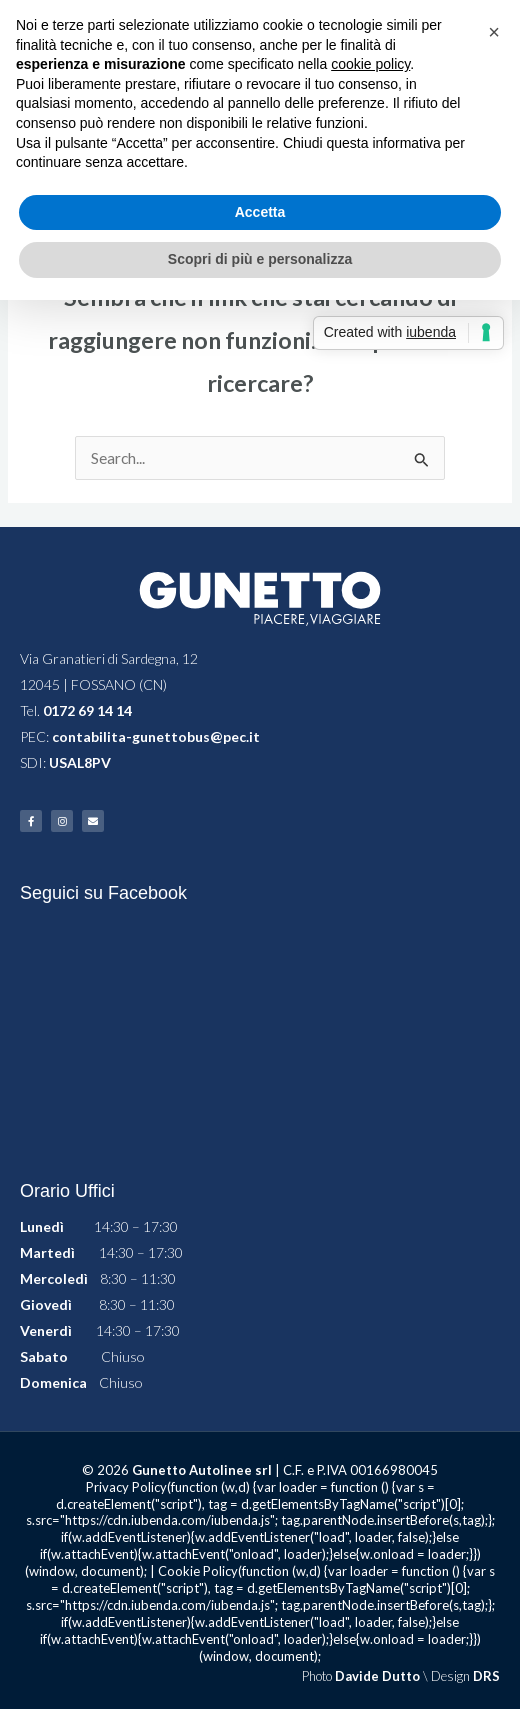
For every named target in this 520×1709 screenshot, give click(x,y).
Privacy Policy (126, 1487)
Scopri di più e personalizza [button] (260, 259)
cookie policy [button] (370, 64)
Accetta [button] (260, 212)
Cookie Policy (198, 1571)
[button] (494, 32)
